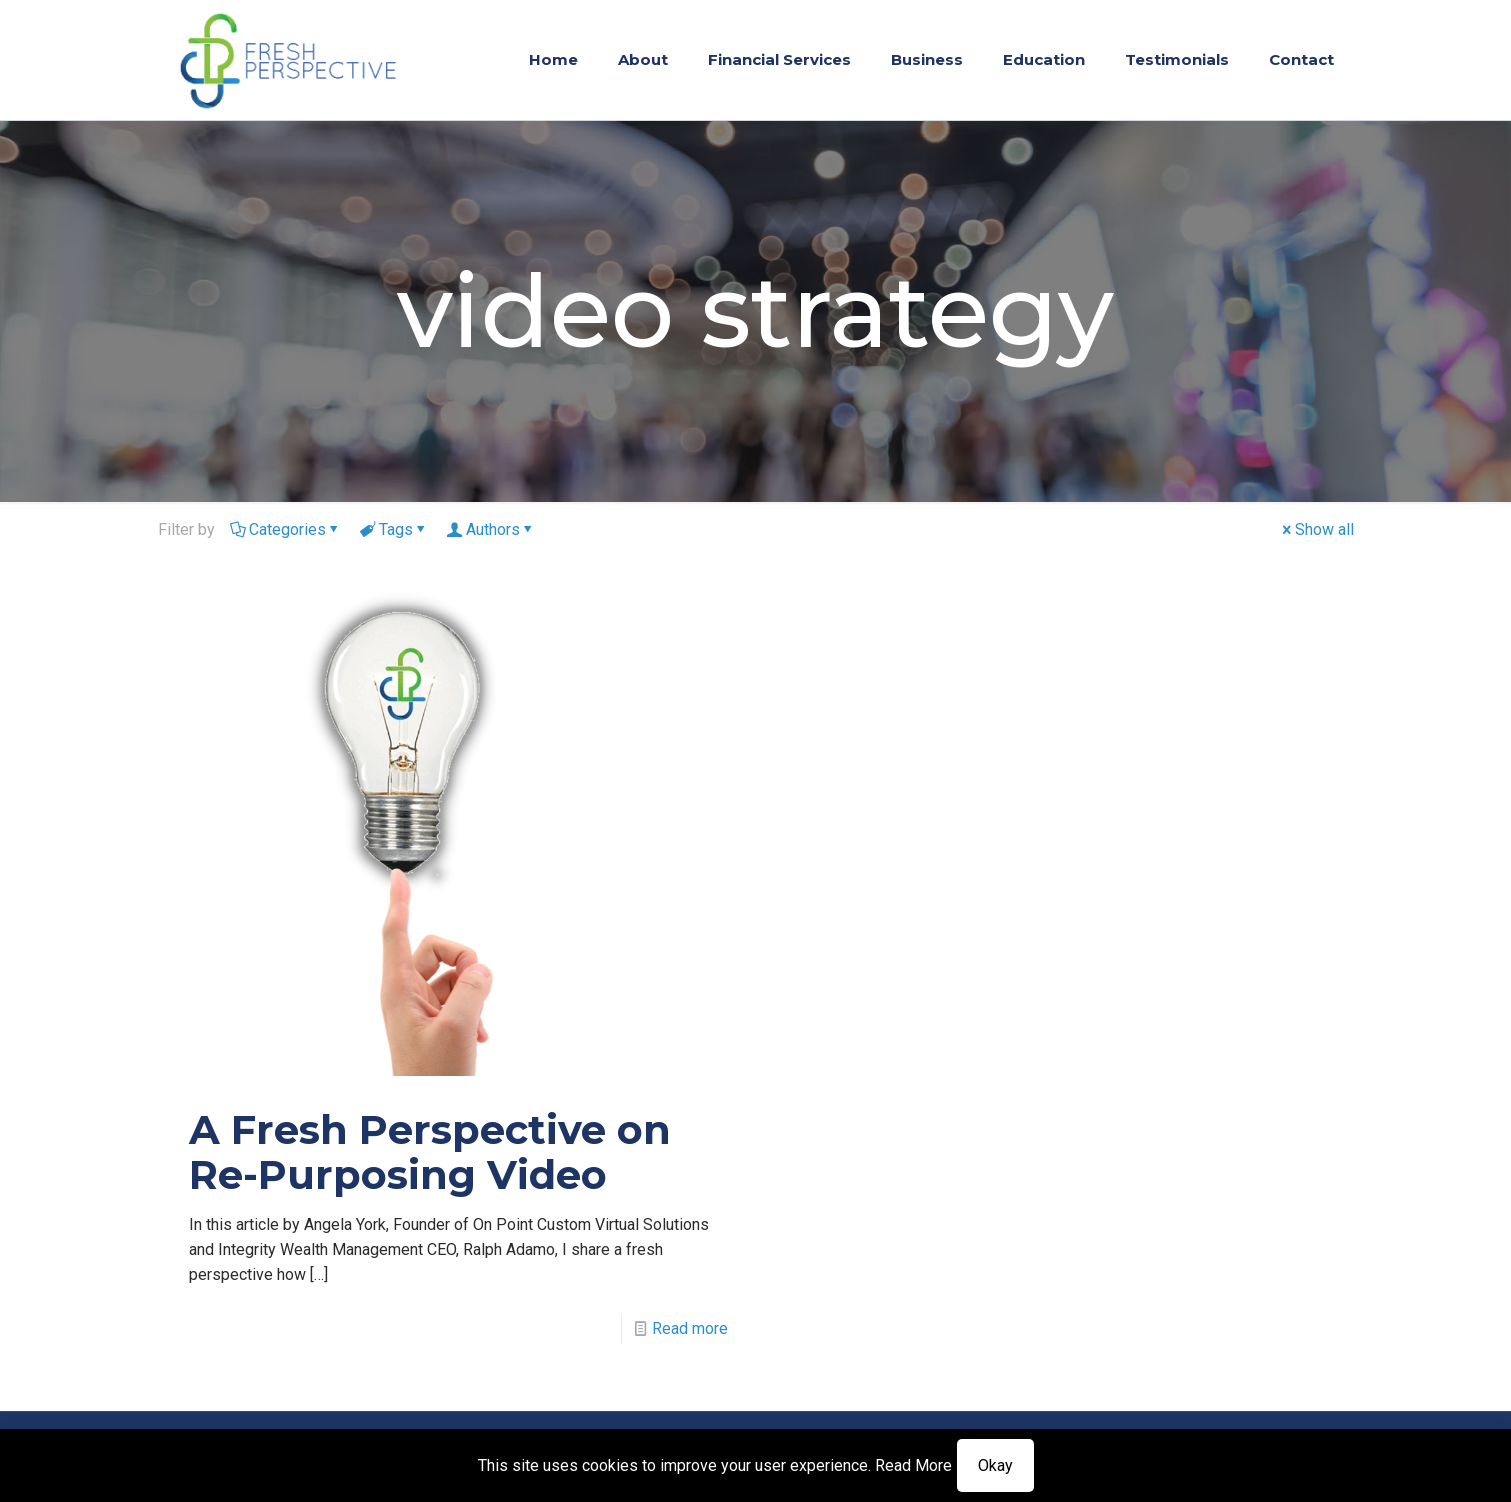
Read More (913, 1465)
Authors (491, 529)
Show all (1316, 529)
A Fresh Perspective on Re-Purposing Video (430, 1152)
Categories (286, 529)
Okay (995, 1465)
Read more (690, 1328)
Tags (394, 529)
